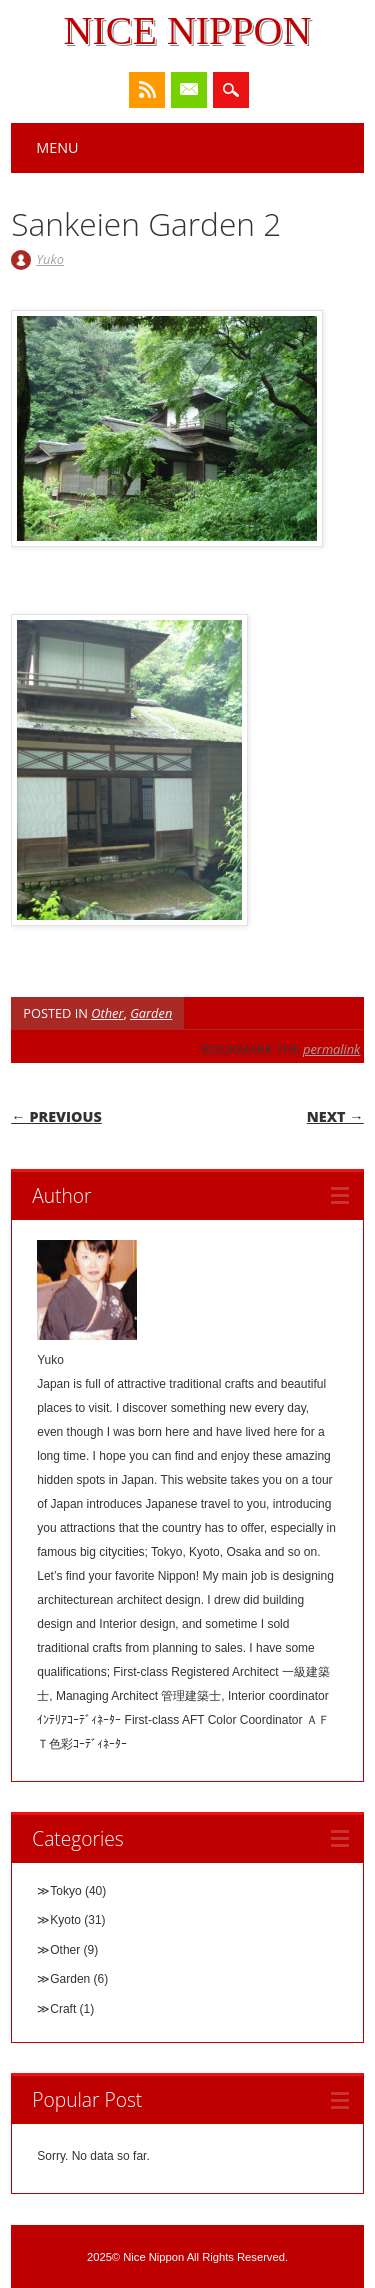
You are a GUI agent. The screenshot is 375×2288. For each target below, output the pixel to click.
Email (189, 90)
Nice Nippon (188, 30)
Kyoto (65, 1920)
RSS (147, 90)
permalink (331, 1049)
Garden (151, 1013)
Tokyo (65, 1891)
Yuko (50, 259)
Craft (63, 2009)
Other (107, 1013)
